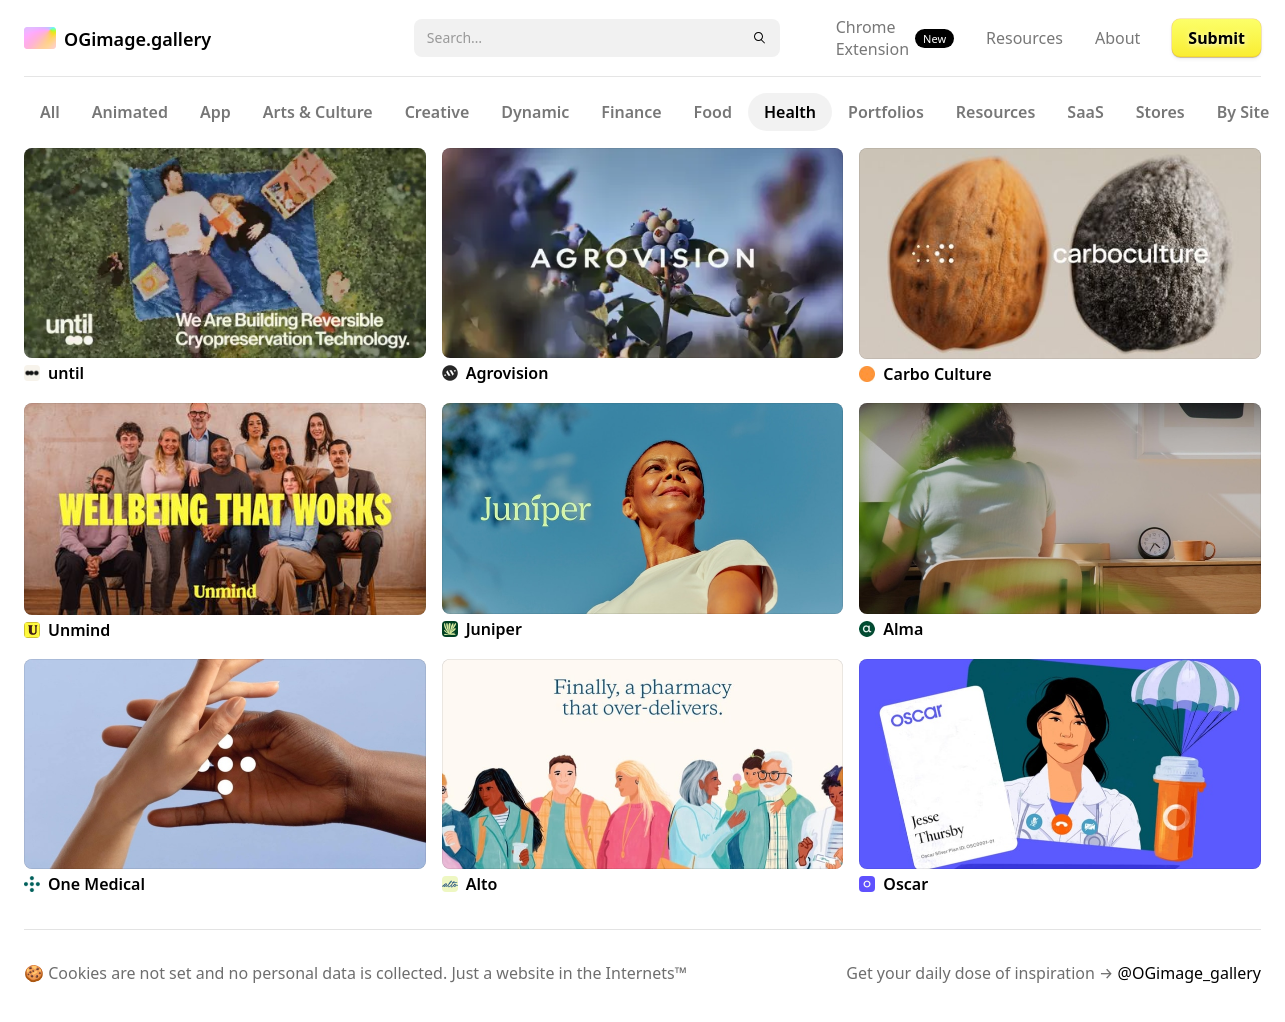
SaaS (1085, 112)
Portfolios (886, 112)
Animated (130, 112)
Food (713, 112)
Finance (631, 112)
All (50, 112)
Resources (1024, 38)
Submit (1216, 38)
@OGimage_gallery (1189, 973)
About (1117, 38)
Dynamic (535, 112)
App (215, 112)
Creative (437, 112)
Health (790, 112)
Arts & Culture (318, 112)
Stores (1160, 112)
